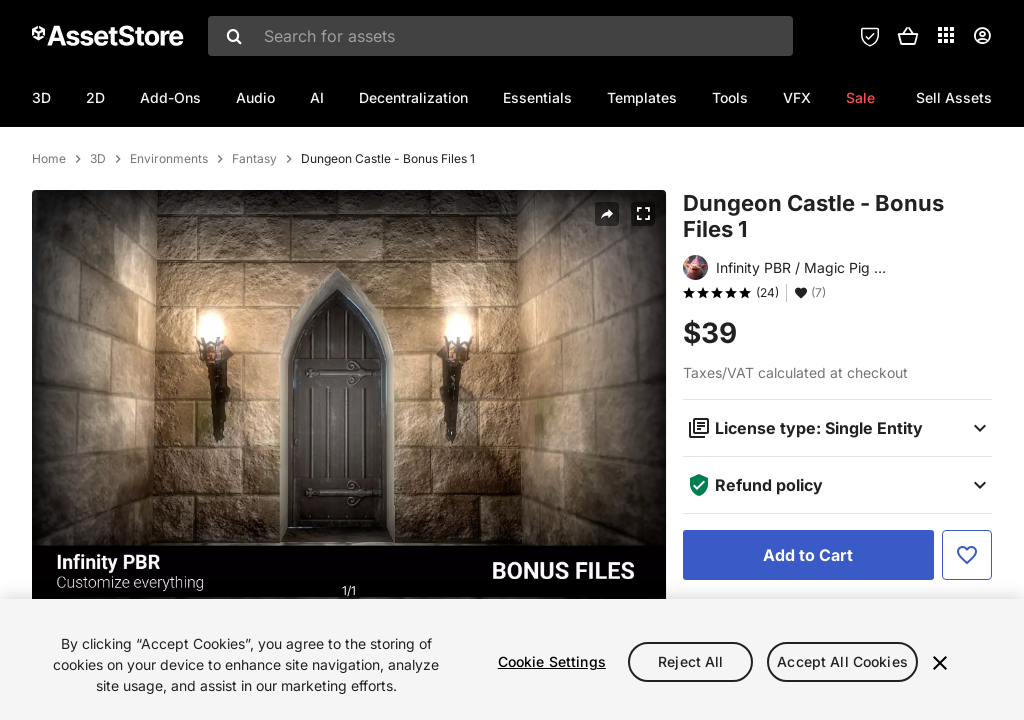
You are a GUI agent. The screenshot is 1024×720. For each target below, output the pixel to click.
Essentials (537, 97)
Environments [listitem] (169, 245)
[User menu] (982, 36)
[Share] (607, 300)
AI (317, 97)
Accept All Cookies (842, 661)
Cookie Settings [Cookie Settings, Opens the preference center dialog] (552, 661)
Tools (730, 97)
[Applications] (946, 35)
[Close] (940, 663)
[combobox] (500, 36)
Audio (255, 97)
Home (49, 245)
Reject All (690, 661)
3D (41, 97)
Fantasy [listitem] (254, 245)
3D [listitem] (98, 245)
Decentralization (413, 97)
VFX (797, 97)
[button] (908, 36)
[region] (512, 659)
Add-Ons (170, 97)
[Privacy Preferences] (870, 36)
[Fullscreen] (643, 300)
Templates (642, 97)
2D (95, 97)
